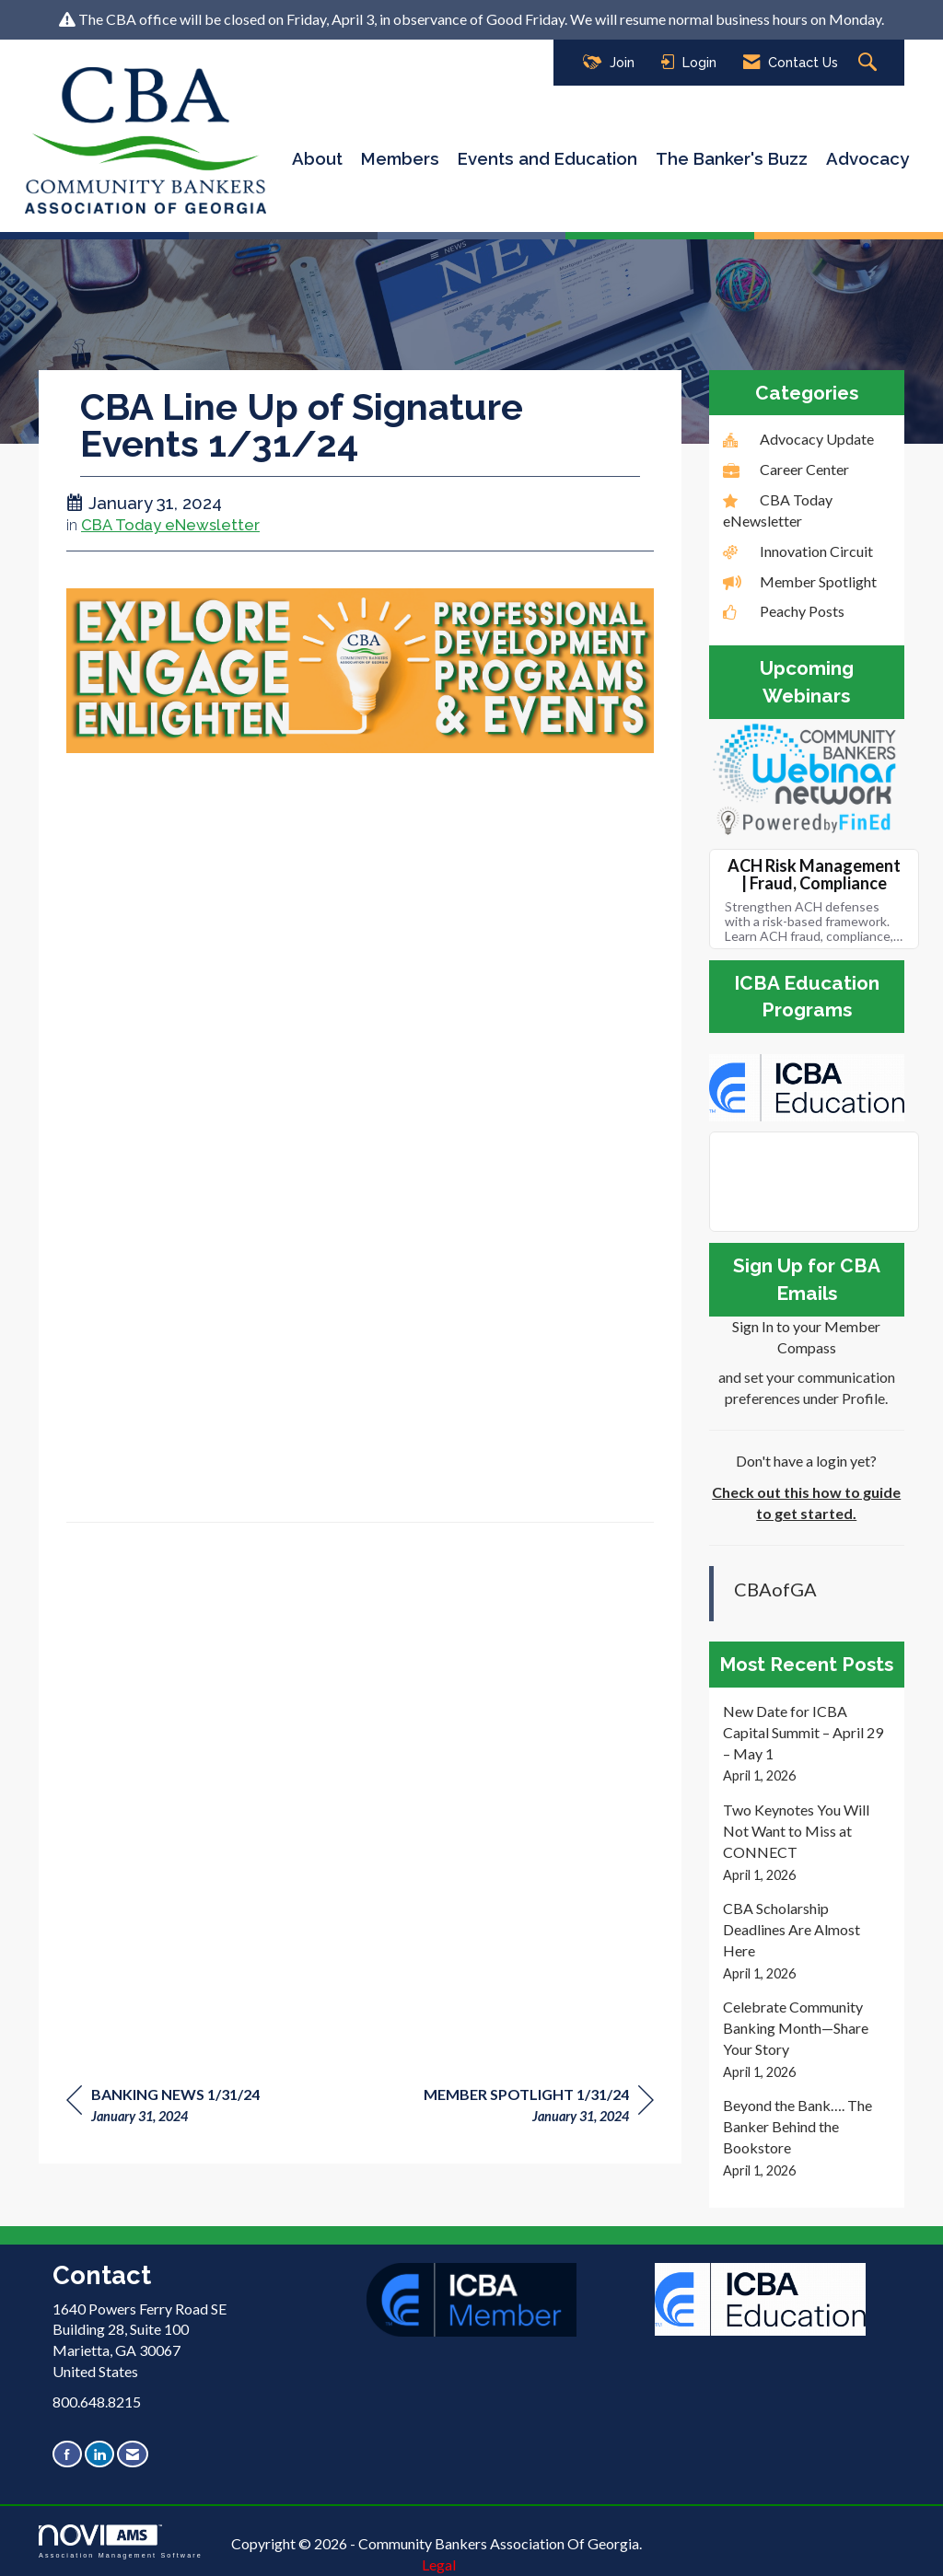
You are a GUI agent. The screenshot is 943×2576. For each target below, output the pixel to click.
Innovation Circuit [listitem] (798, 551)
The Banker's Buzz (732, 158)
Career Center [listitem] (786, 469)
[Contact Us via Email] (132, 2454)
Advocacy (867, 158)
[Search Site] (869, 63)
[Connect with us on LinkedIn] (99, 2454)
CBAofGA (775, 1589)
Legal (439, 2564)
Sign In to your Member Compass (806, 1336)
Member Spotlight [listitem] (800, 581)
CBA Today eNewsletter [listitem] (777, 510)
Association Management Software (121, 2541)
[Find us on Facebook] (67, 2454)
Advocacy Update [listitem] (798, 438)
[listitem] (807, 1743)
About (317, 158)
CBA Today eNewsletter (170, 525)
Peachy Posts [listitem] (783, 611)
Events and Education (547, 158)
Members (400, 158)
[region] (539, 2107)
